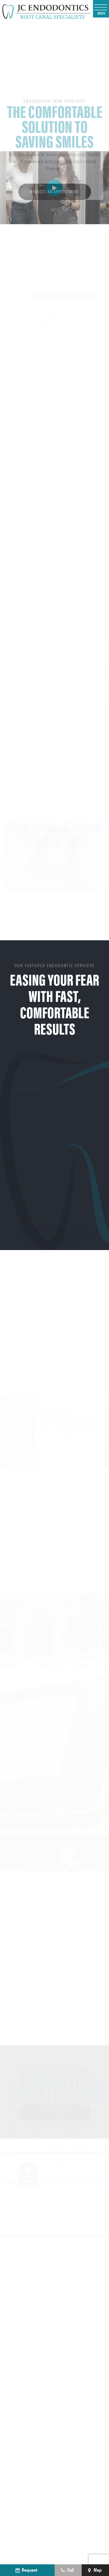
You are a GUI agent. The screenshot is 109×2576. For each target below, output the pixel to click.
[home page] (46, 10)
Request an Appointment (54, 217)
